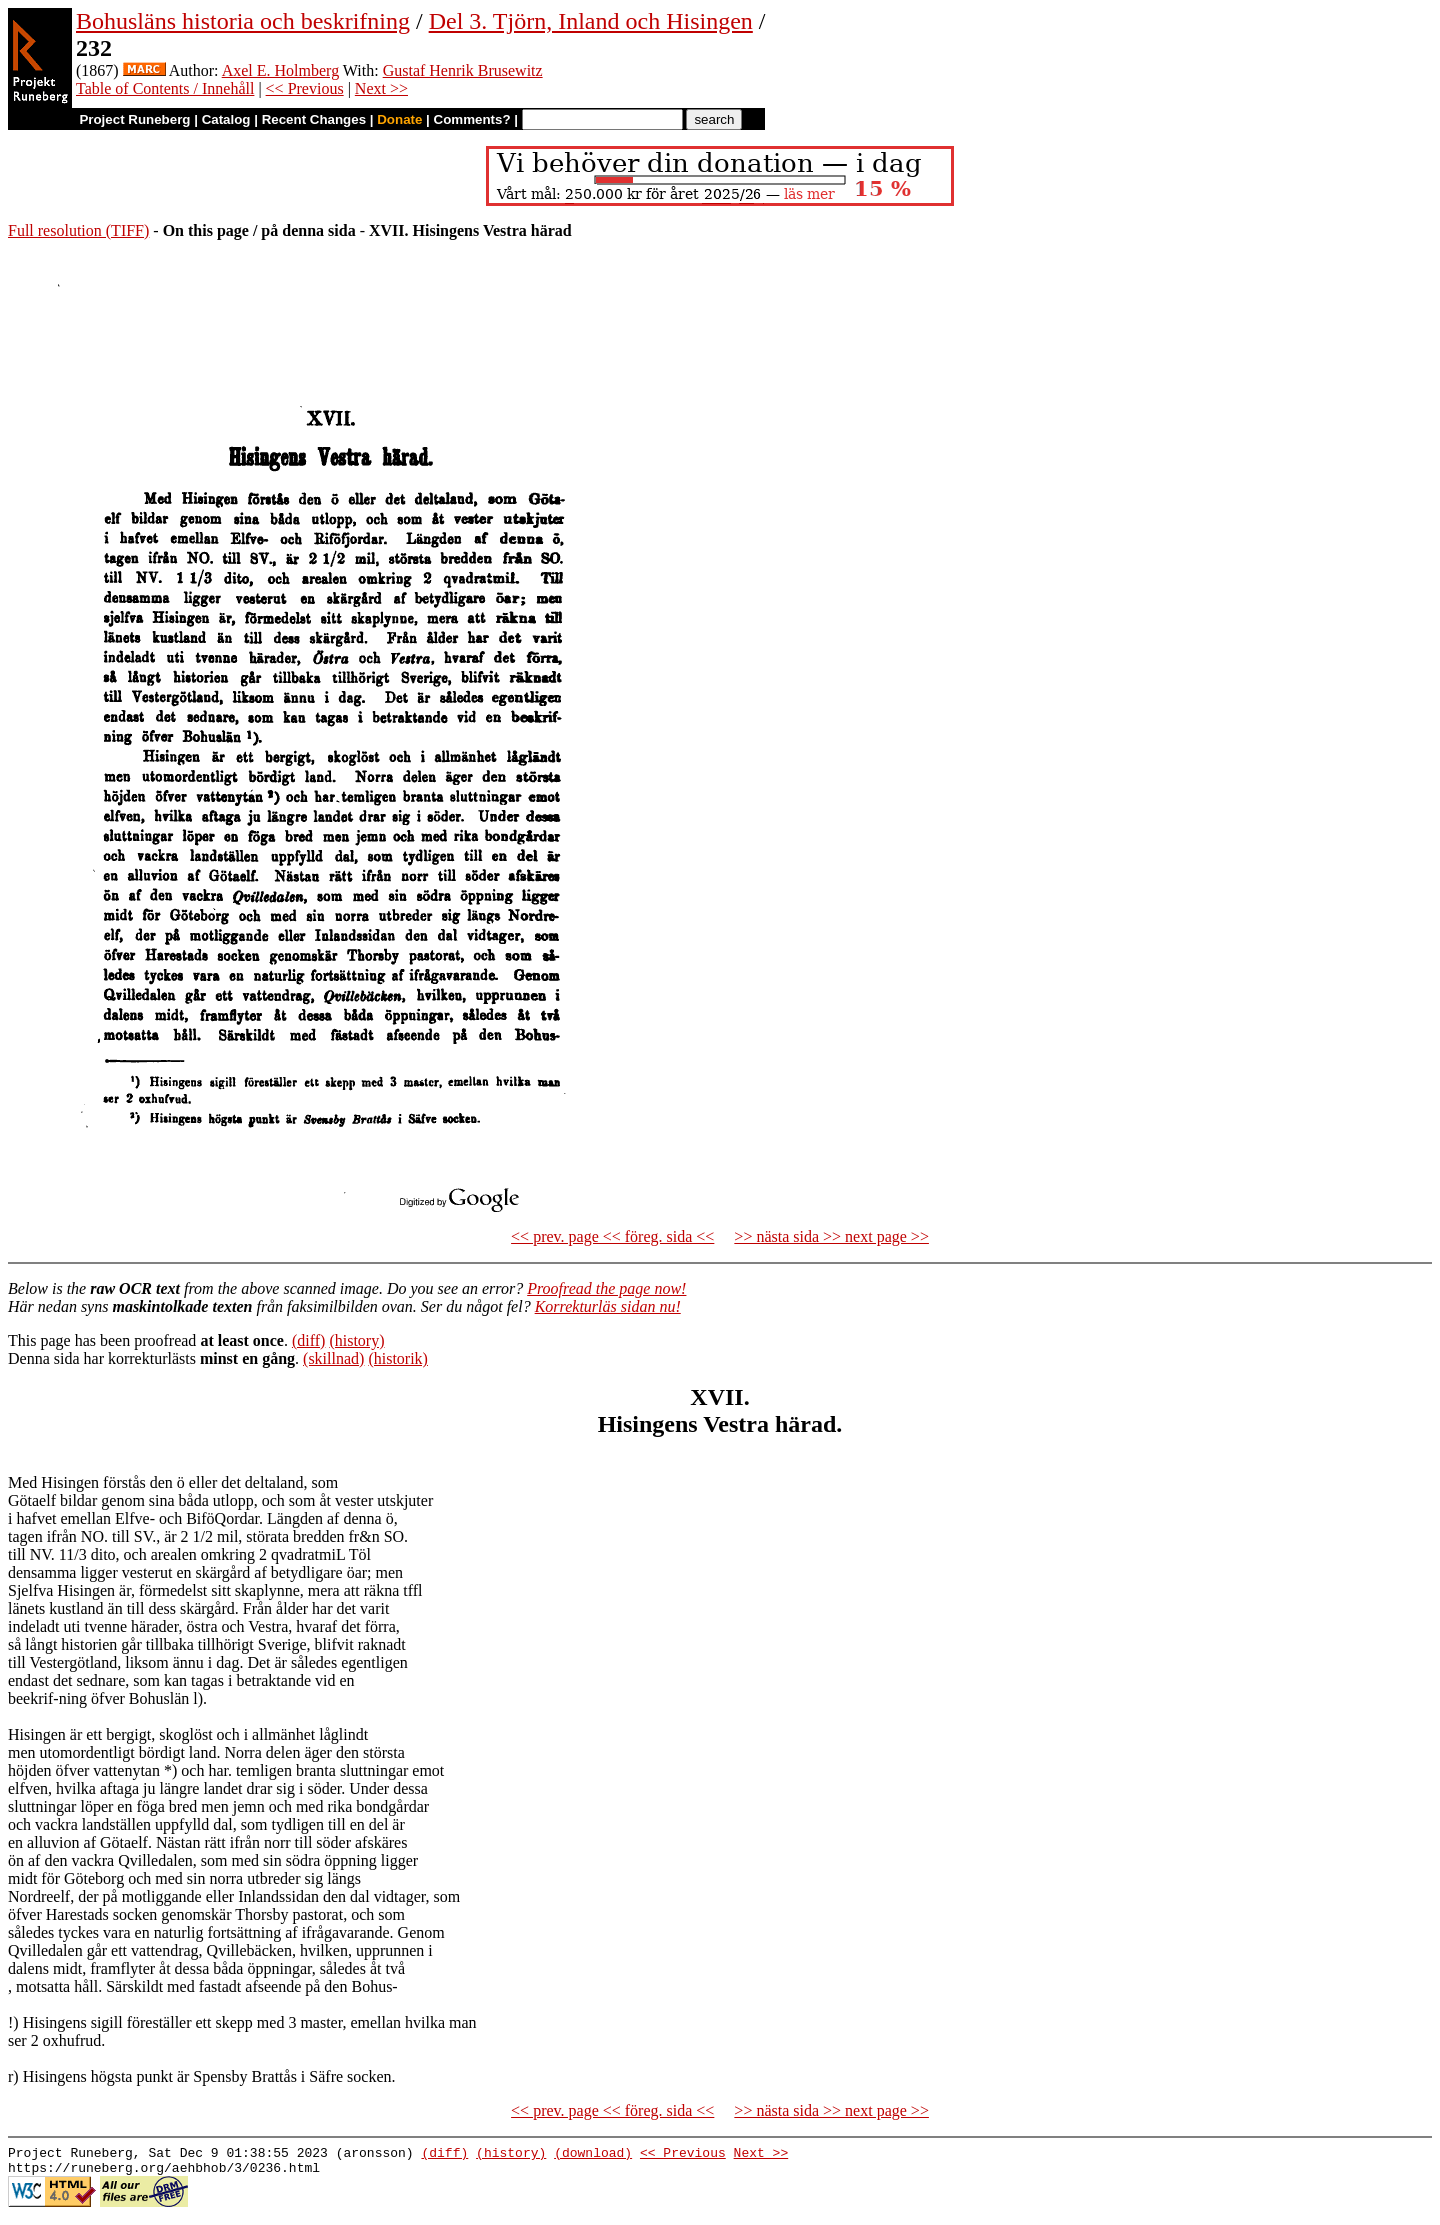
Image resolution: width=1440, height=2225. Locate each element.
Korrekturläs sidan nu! (608, 1306)
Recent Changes (314, 119)
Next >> (381, 88)
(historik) (398, 1358)
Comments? (472, 119)
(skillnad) (333, 1358)
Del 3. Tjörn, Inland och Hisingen (591, 21)
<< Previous (305, 88)
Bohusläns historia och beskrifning (243, 21)
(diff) (308, 1340)
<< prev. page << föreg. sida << (612, 1236)
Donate (399, 119)
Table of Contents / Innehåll (165, 88)
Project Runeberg (134, 119)
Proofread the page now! (606, 1288)
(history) (356, 1340)
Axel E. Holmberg (280, 70)
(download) (593, 2155)
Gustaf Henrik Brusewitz (463, 70)
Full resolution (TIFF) (78, 230)
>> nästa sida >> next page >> (831, 1236)
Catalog (226, 119)
